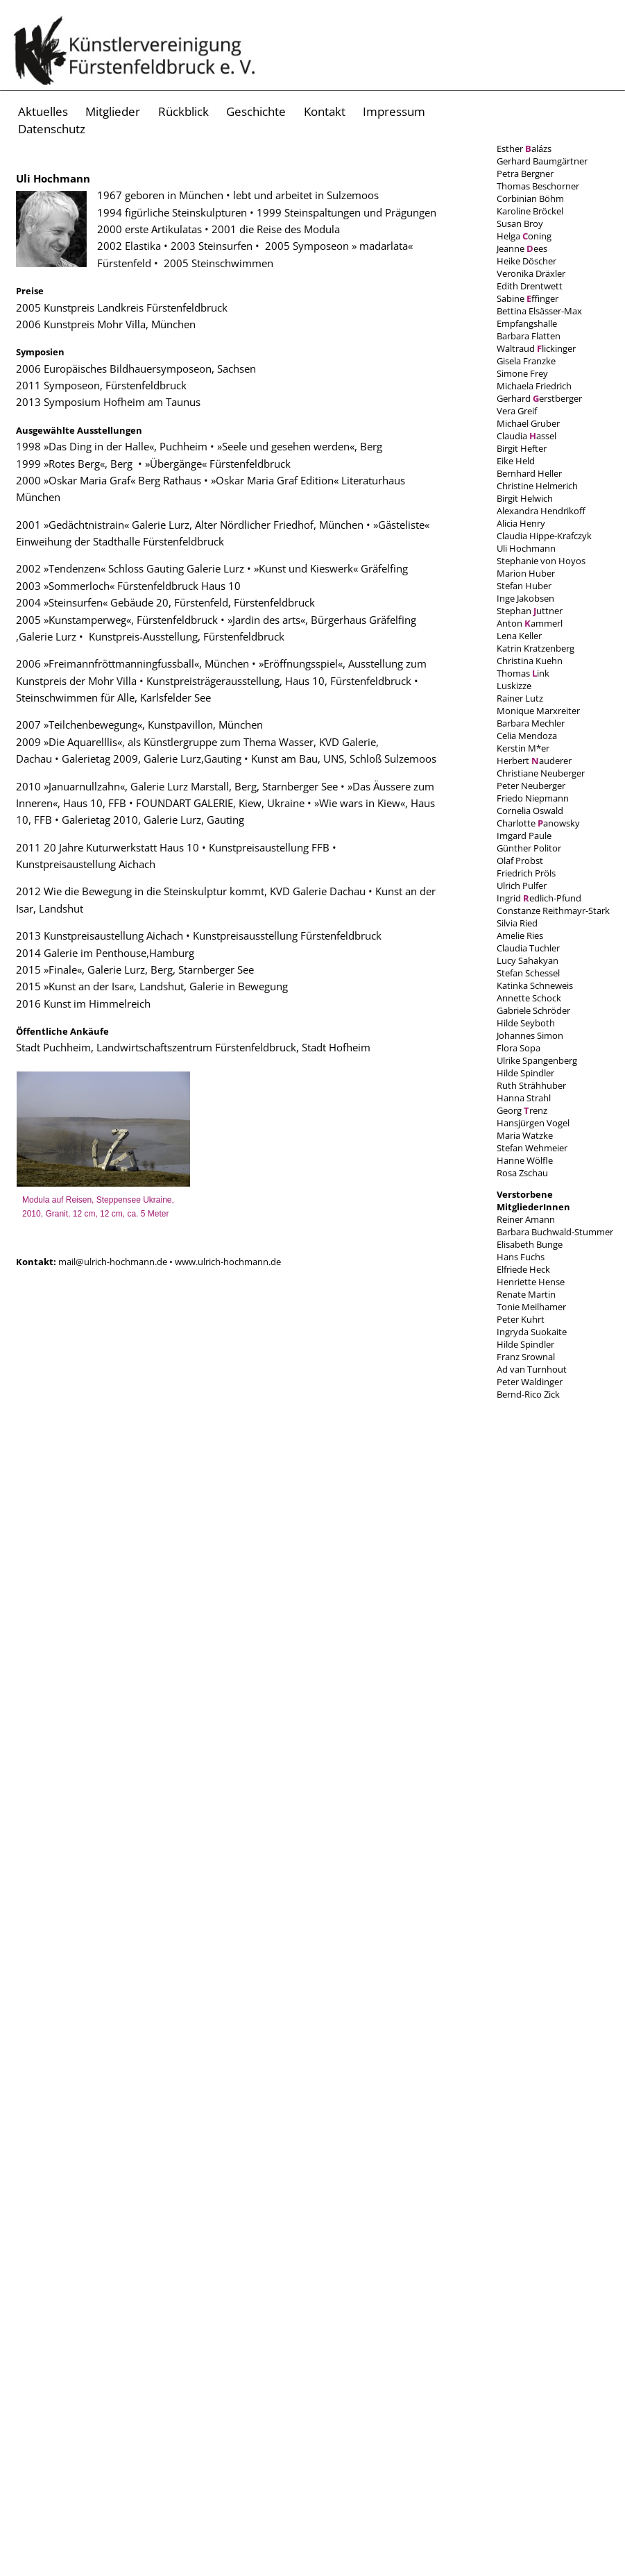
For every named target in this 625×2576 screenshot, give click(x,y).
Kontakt (324, 111)
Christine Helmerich (537, 486)
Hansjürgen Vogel (533, 1123)
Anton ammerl (530, 623)
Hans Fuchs (521, 1257)
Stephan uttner (530, 610)
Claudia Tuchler (528, 948)
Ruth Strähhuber (531, 1085)
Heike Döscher (526, 261)
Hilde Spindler (525, 1073)
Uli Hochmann (526, 548)
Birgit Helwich (525, 498)
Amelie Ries (520, 935)
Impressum (394, 111)
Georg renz (522, 1110)
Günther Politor (529, 848)
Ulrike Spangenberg (537, 1060)
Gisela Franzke (526, 361)
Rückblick (183, 111)
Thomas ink (523, 673)
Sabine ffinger (527, 298)
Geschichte (256, 111)
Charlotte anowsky (538, 823)
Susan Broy (520, 223)
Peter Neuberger (531, 785)
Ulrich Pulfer (522, 885)
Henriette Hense (531, 1282)
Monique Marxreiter (538, 710)
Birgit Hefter (522, 448)
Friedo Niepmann (533, 798)
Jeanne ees (522, 248)
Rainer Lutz (520, 698)
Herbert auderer (534, 760)
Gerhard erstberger (539, 398)
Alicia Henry (521, 523)
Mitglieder (112, 111)
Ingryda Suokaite (532, 1331)
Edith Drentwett (530, 286)
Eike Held (516, 461)
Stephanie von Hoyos (541, 560)
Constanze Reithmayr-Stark (553, 910)
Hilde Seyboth (526, 1023)
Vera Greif (517, 411)
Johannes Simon (530, 1035)
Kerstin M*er (523, 748)
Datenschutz (51, 129)
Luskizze (514, 685)
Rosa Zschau (522, 1173)
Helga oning (524, 236)
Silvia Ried (517, 923)
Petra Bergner (525, 173)
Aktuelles (43, 111)
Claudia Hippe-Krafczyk (544, 535)
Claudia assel (526, 436)
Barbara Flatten (528, 336)
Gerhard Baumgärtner (542, 161)
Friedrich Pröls (526, 873)
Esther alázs (524, 148)
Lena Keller (519, 635)
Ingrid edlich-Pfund (539, 898)
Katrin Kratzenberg (535, 648)
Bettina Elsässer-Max (539, 311)
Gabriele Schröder (533, 1010)
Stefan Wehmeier (532, 1148)
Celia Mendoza (527, 735)
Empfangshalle (527, 323)
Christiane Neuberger (541, 773)
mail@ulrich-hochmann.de (113, 1262)
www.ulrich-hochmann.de (228, 1262)
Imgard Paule (524, 835)
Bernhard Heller (529, 473)
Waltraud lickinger (536, 348)
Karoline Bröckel (530, 211)
